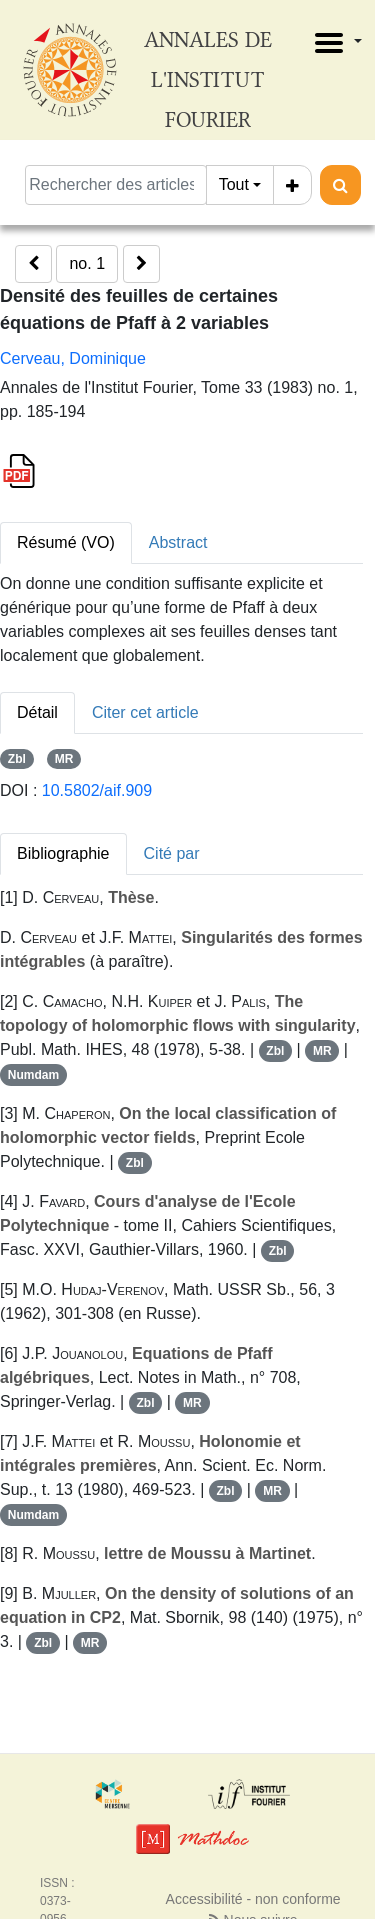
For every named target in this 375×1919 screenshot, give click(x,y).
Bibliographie (63, 853)
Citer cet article (145, 712)
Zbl (17, 759)
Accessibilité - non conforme (253, 1899)
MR (64, 759)
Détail (37, 712)
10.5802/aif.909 (97, 790)
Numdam (33, 1075)
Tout (234, 184)
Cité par (172, 853)
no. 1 (87, 263)
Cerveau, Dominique (73, 358)
